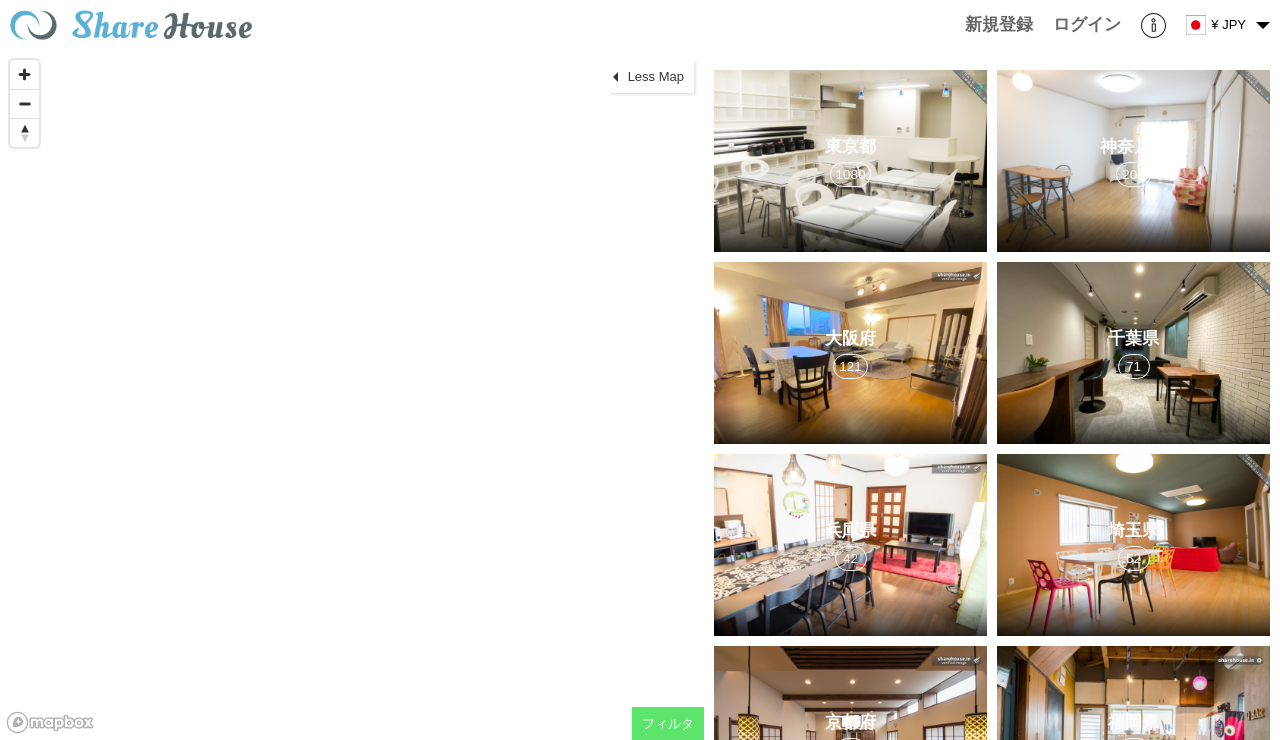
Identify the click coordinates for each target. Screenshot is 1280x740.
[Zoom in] (24, 74)
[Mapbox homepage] (50, 722)
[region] (352, 395)
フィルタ (668, 723)
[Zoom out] (24, 103)
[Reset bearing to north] (24, 132)
